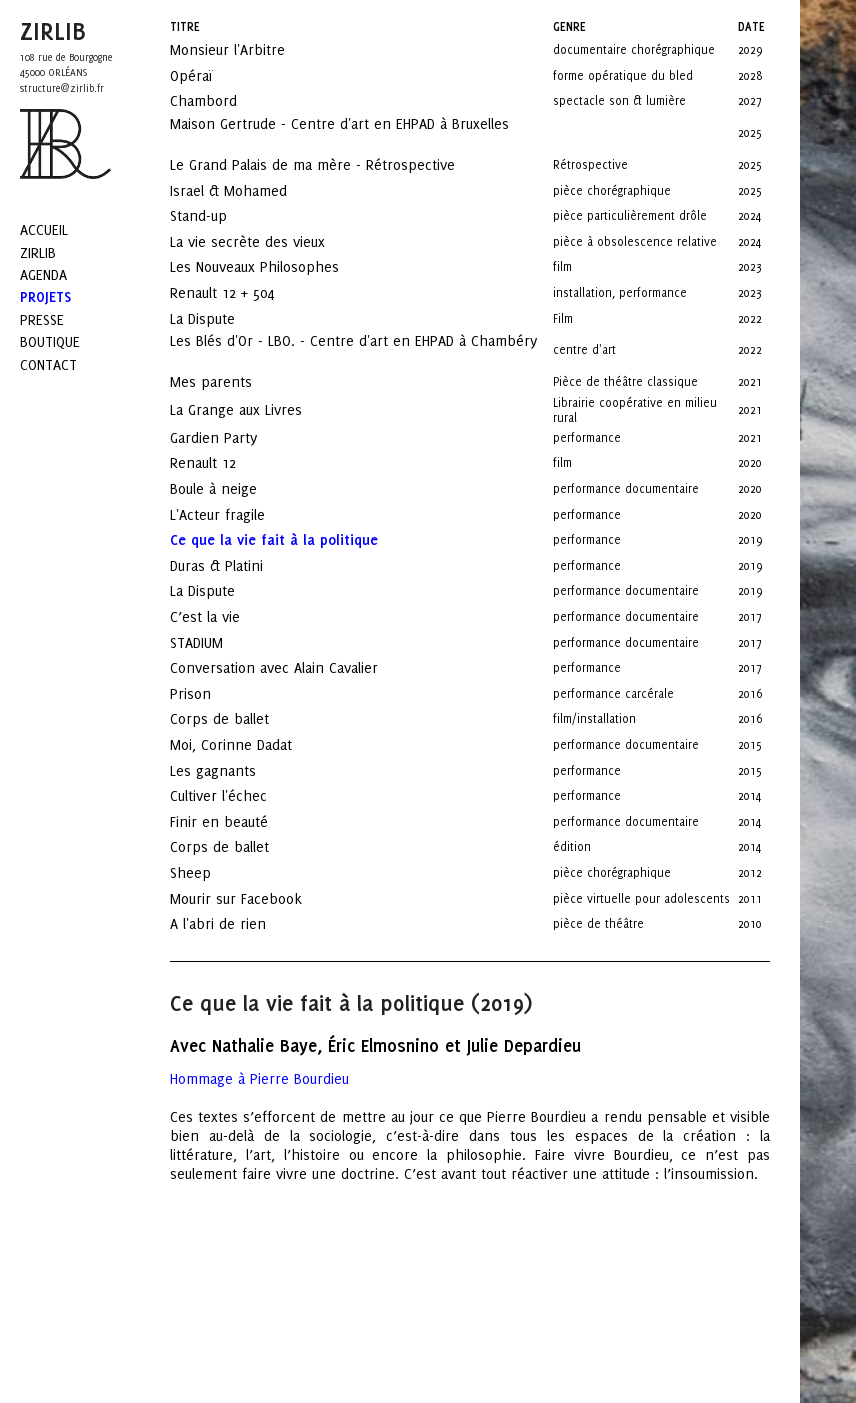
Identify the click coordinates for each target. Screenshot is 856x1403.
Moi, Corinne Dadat (249, 744)
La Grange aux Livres (256, 409)
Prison (208, 693)
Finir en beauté (237, 821)
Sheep (208, 872)
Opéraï (209, 75)
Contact (48, 364)
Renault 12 (221, 462)
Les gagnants (231, 770)
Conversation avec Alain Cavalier (292, 667)
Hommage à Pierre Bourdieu (259, 1078)
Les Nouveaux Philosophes (272, 266)
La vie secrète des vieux (265, 241)
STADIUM (214, 642)
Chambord (221, 100)
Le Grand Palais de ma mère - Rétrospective (330, 164)
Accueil (44, 229)
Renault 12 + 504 (240, 292)
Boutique (50, 341)
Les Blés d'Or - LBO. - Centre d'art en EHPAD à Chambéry (353, 348)
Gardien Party (231, 437)
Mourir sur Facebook (254, 898)
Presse (42, 319)
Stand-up (216, 215)
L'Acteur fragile (235, 514)
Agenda (43, 274)
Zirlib (38, 252)
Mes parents (229, 381)
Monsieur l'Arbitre (245, 49)
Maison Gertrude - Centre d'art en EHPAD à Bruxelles (339, 131)
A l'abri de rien (236, 923)
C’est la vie (223, 616)
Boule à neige (231, 488)
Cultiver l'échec (236, 795)
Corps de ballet (237, 718)
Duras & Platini (234, 565)
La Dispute (220, 318)
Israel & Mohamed (246, 190)
